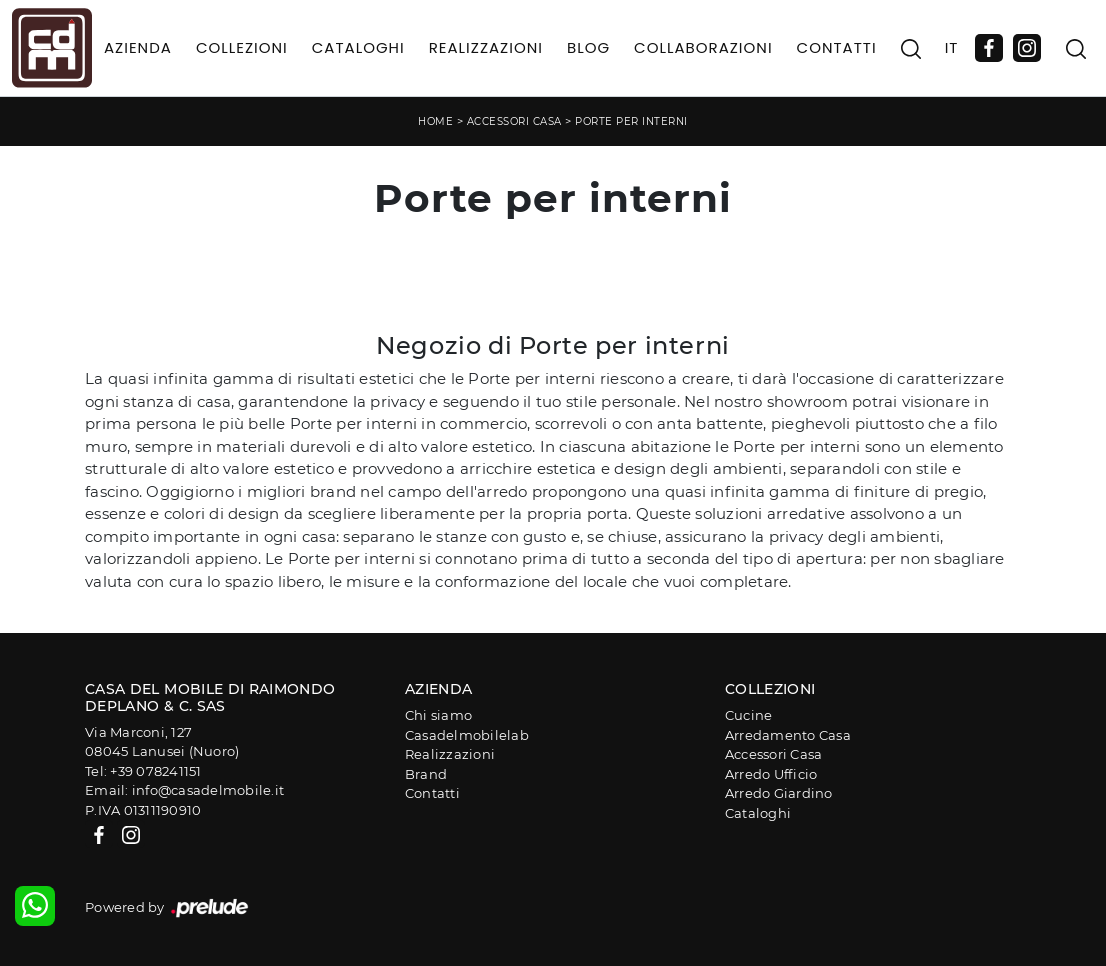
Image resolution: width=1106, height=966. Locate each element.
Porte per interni (631, 121)
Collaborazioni (703, 47)
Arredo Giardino (779, 793)
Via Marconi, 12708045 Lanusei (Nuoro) (162, 742)
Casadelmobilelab (467, 735)
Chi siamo (438, 715)
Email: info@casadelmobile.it (184, 790)
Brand (426, 774)
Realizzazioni (486, 47)
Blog (588, 47)
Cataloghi (358, 47)
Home (435, 121)
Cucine (749, 715)
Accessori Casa (514, 121)
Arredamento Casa (788, 735)
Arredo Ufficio (771, 774)
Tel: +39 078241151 (143, 771)
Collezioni (242, 47)
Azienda (138, 47)
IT (952, 47)
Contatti (837, 47)
